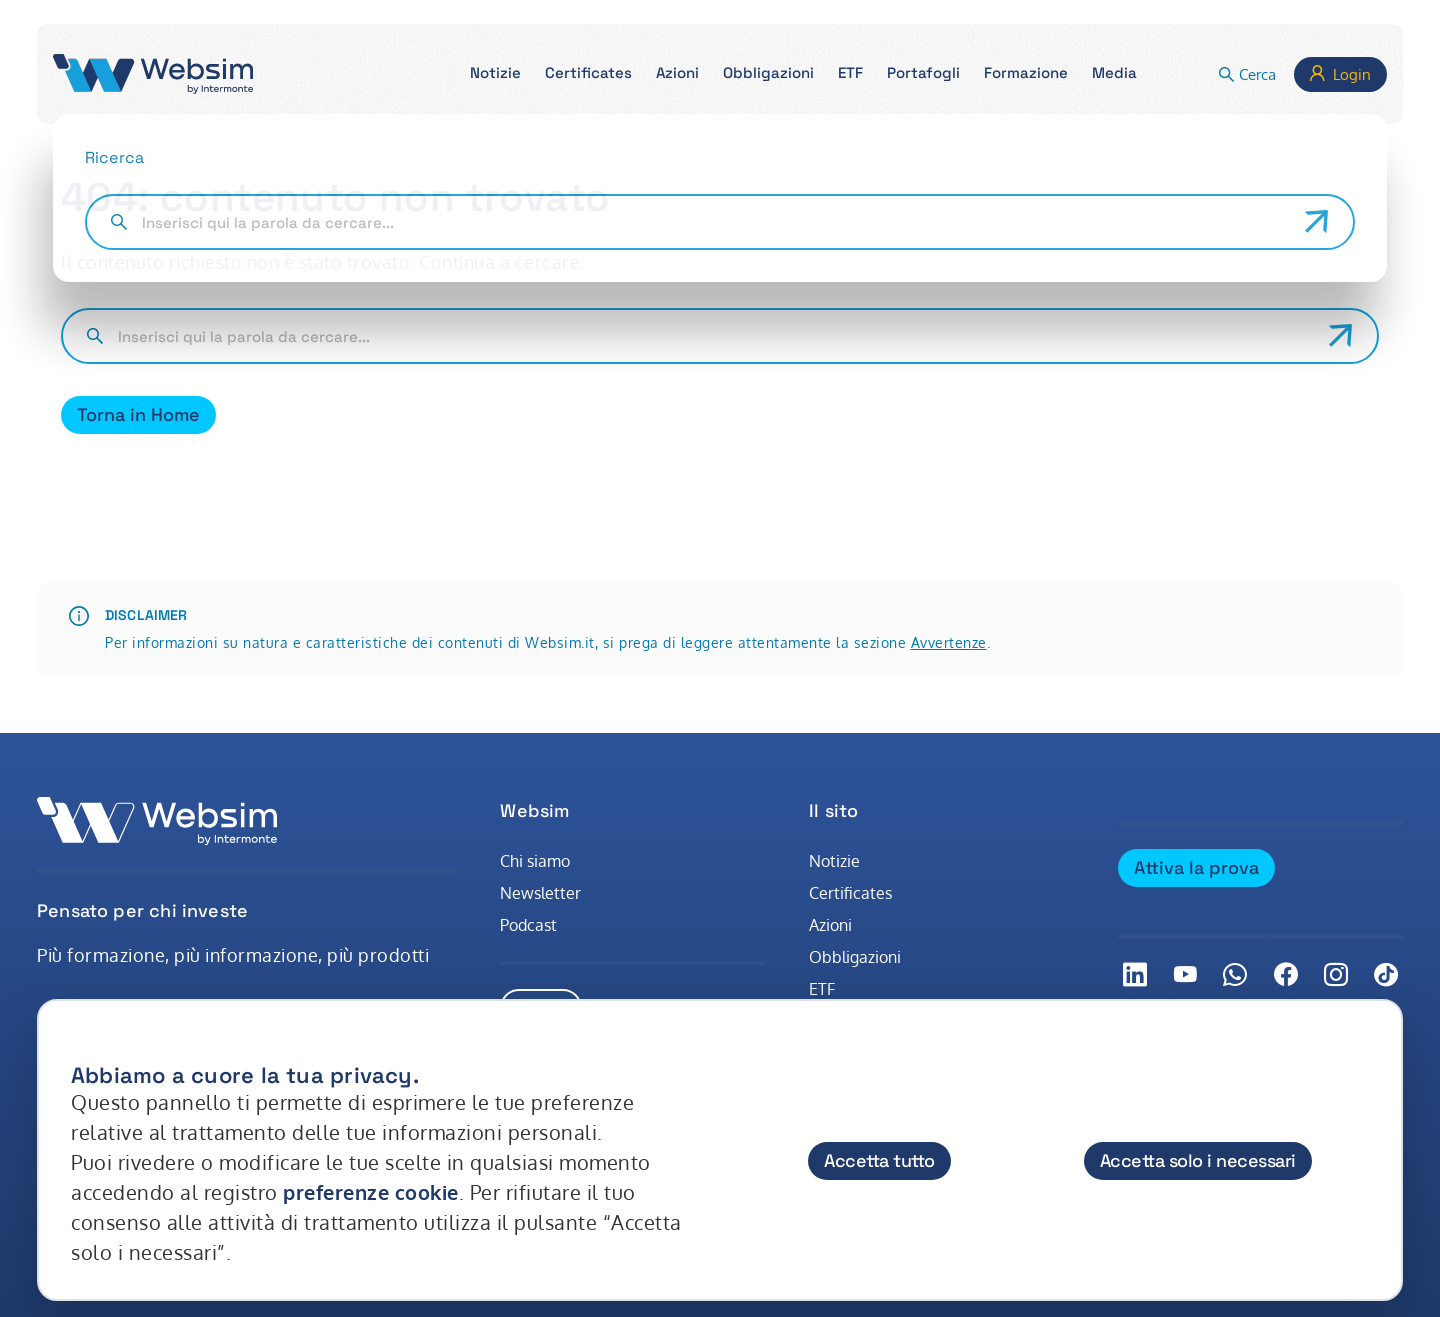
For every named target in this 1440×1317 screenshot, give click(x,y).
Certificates (850, 893)
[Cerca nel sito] (715, 336)
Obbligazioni (855, 957)
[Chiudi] (1368, 1056)
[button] (495, 74)
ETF (822, 989)
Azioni (830, 925)
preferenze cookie (371, 1192)
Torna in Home (138, 414)
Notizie (834, 861)
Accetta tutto (879, 1160)
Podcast (528, 925)
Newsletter (540, 893)
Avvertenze (949, 642)
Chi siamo (535, 861)
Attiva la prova (1196, 867)
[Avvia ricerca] (1341, 336)
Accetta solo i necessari (1198, 1160)
